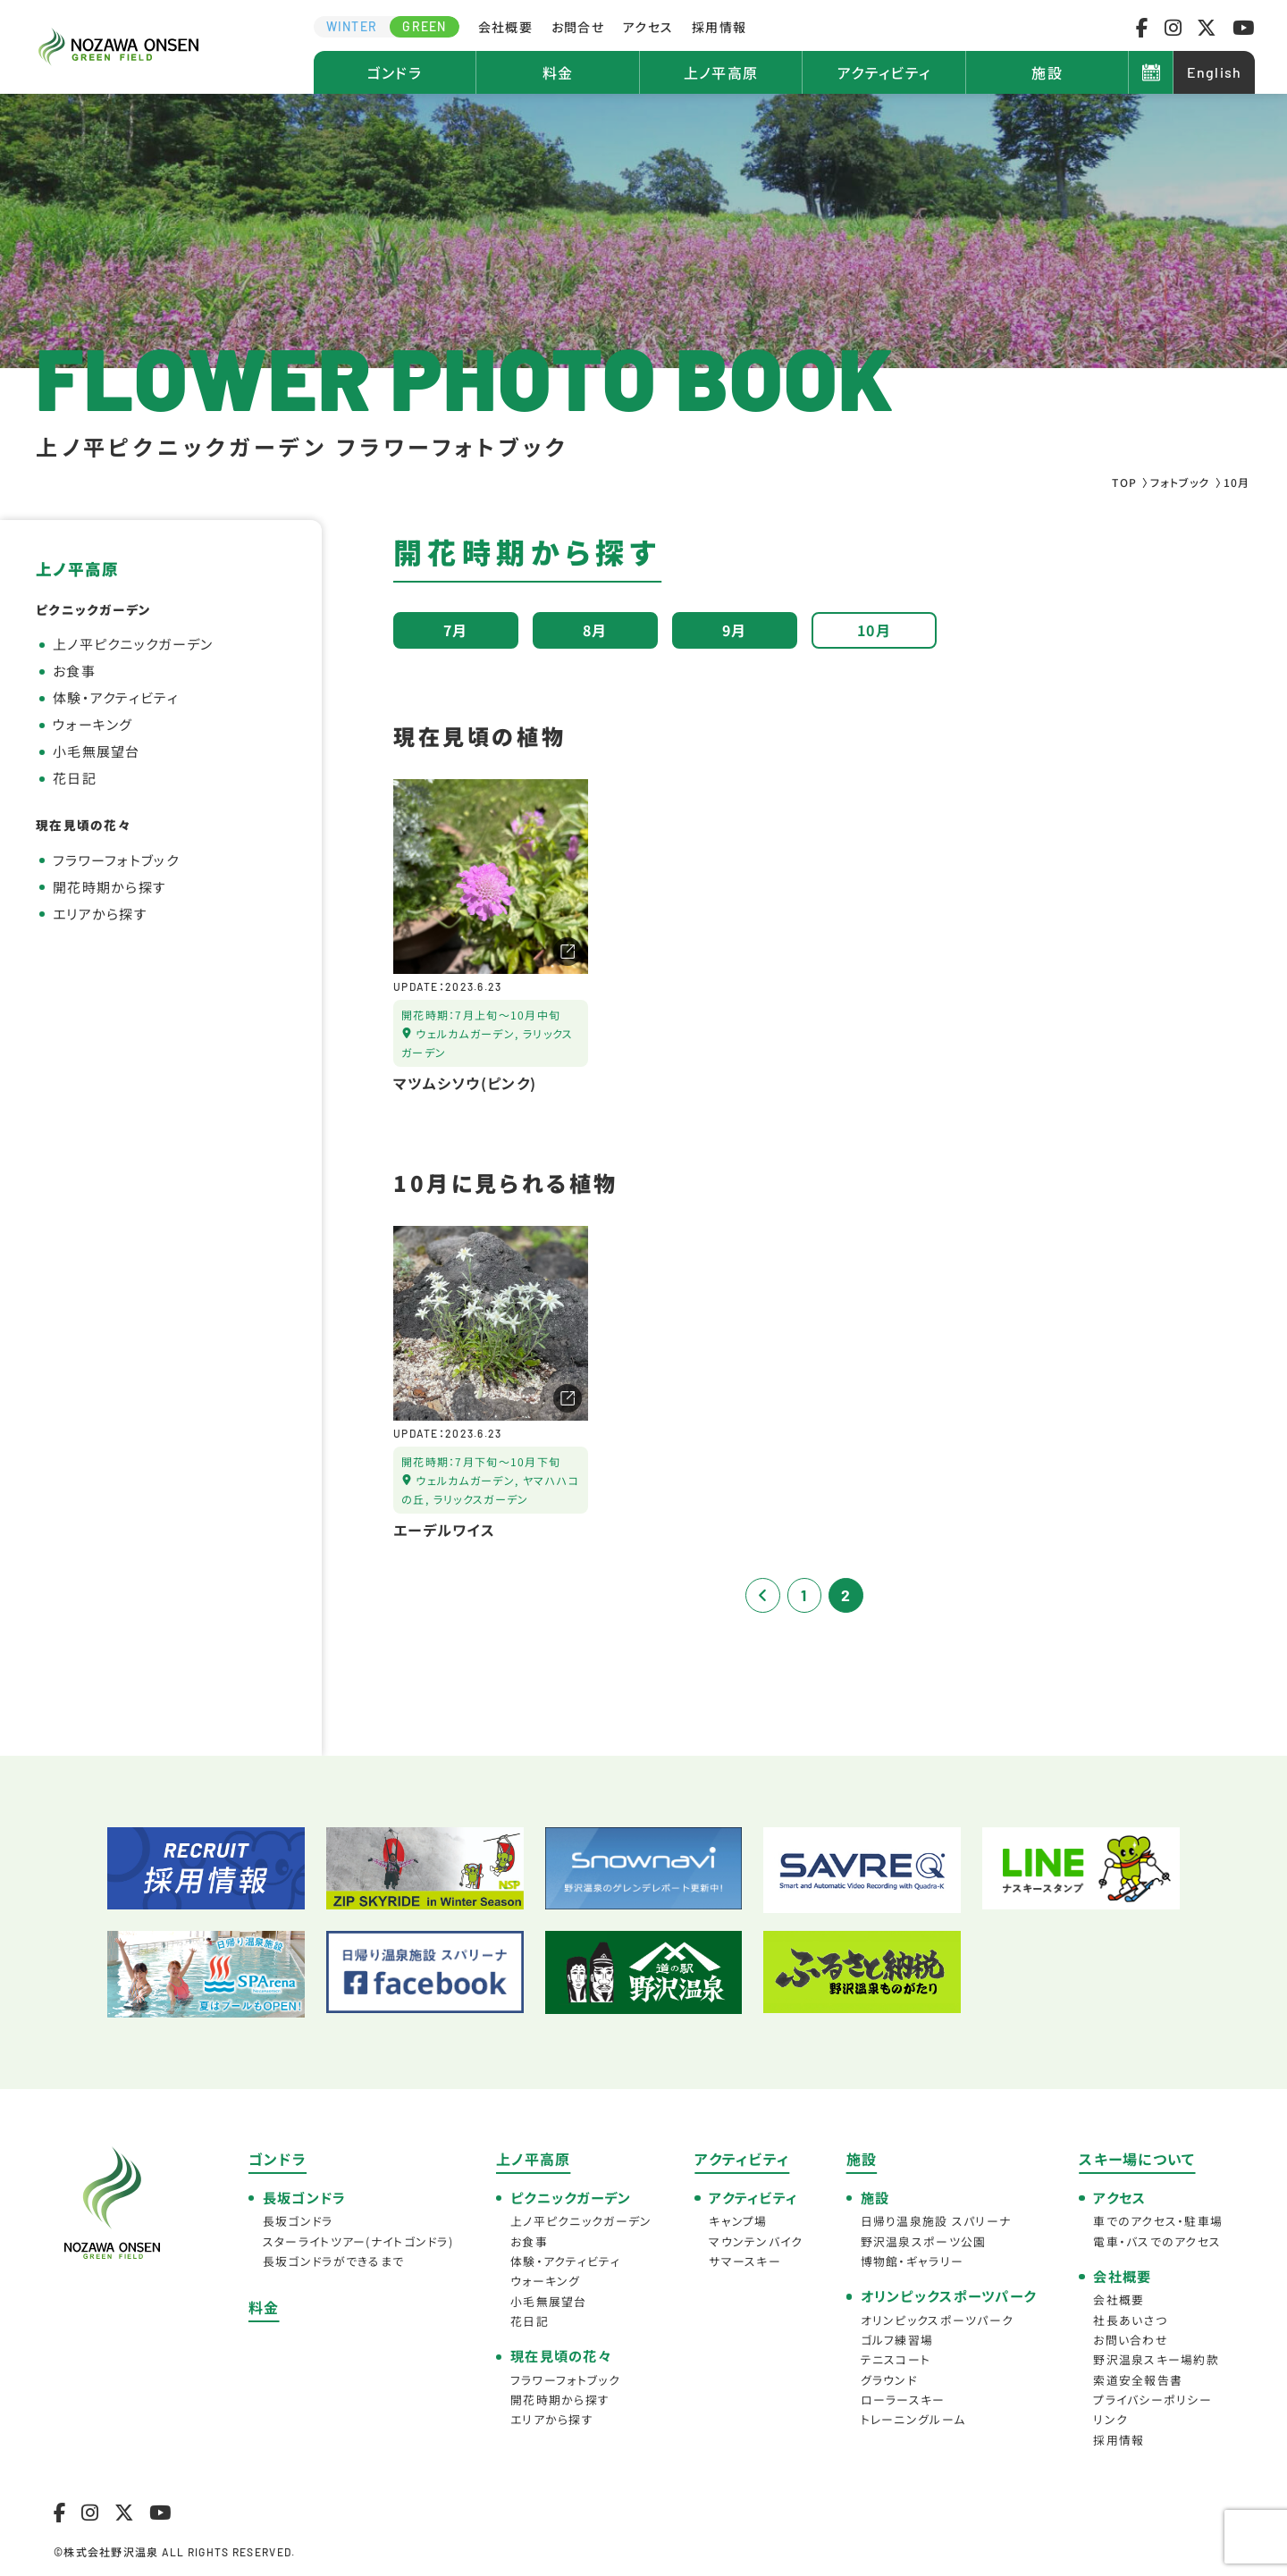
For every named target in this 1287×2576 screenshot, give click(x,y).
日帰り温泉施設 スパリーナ (936, 2220)
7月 (455, 630)
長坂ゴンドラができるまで (333, 2261)
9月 (734, 630)
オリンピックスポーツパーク (937, 2320)
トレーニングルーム (913, 2419)
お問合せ (577, 27)
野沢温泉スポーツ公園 (924, 2241)
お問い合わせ (1130, 2339)
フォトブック (1180, 482)
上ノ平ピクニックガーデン (133, 643)
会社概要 (505, 27)
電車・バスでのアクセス (1157, 2241)
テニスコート (896, 2359)
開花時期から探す (109, 886)
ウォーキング (93, 724)
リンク (1110, 2419)
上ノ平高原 (721, 72)
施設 (1047, 72)
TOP (1124, 482)
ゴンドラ (394, 72)
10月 (874, 630)
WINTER (352, 26)
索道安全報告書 (1137, 2379)
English (1214, 71)
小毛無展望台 (96, 751)
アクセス (648, 27)
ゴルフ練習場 (897, 2339)
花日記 (75, 777)
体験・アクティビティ (116, 697)
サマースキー (745, 2261)
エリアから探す (100, 913)
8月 (595, 630)
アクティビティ (883, 72)
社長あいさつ (1130, 2320)
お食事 (74, 670)
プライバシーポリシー (1152, 2399)
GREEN (424, 26)
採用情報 (719, 27)
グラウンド (889, 2379)
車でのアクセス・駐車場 (1158, 2220)
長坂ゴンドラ (298, 2220)
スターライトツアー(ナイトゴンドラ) (358, 2241)
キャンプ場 (738, 2220)
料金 (558, 72)
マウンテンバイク (756, 2241)
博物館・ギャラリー (912, 2261)
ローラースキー (903, 2399)
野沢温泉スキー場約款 (1156, 2359)
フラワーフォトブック (116, 860)
